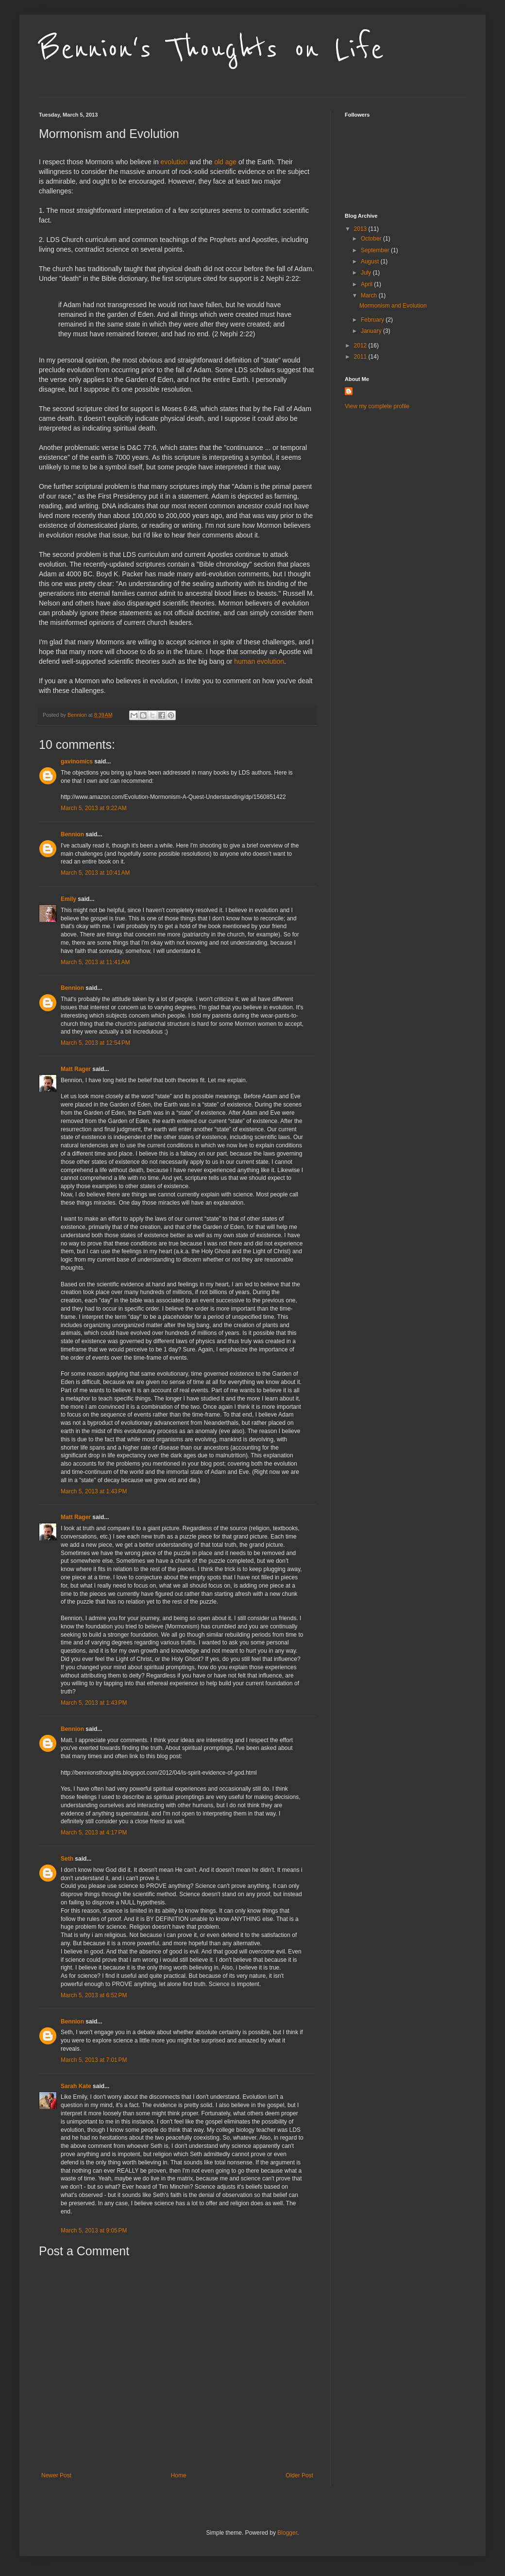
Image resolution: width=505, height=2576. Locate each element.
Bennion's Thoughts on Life (211, 49)
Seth (67, 1858)
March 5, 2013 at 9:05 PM (94, 2230)
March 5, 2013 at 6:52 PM (94, 1995)
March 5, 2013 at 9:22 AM (94, 808)
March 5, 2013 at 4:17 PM (94, 1832)
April (367, 284)
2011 (361, 356)
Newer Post (56, 2475)
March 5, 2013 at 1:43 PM (94, 1491)
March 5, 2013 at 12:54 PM (95, 1042)
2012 (361, 345)
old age (225, 162)
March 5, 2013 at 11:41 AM (95, 962)
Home (178, 2475)
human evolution (259, 661)
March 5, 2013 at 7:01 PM (94, 2060)
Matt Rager (76, 1069)
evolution (174, 162)
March (370, 295)
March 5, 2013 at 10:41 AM (95, 872)
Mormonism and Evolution (393, 305)
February (373, 319)
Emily (68, 899)
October (372, 238)
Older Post (299, 2475)
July (367, 272)
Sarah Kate (76, 2086)
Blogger (287, 2532)
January (372, 331)
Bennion (72, 834)
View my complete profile (377, 406)
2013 (361, 228)
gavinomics (77, 761)
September (376, 250)
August (371, 261)
